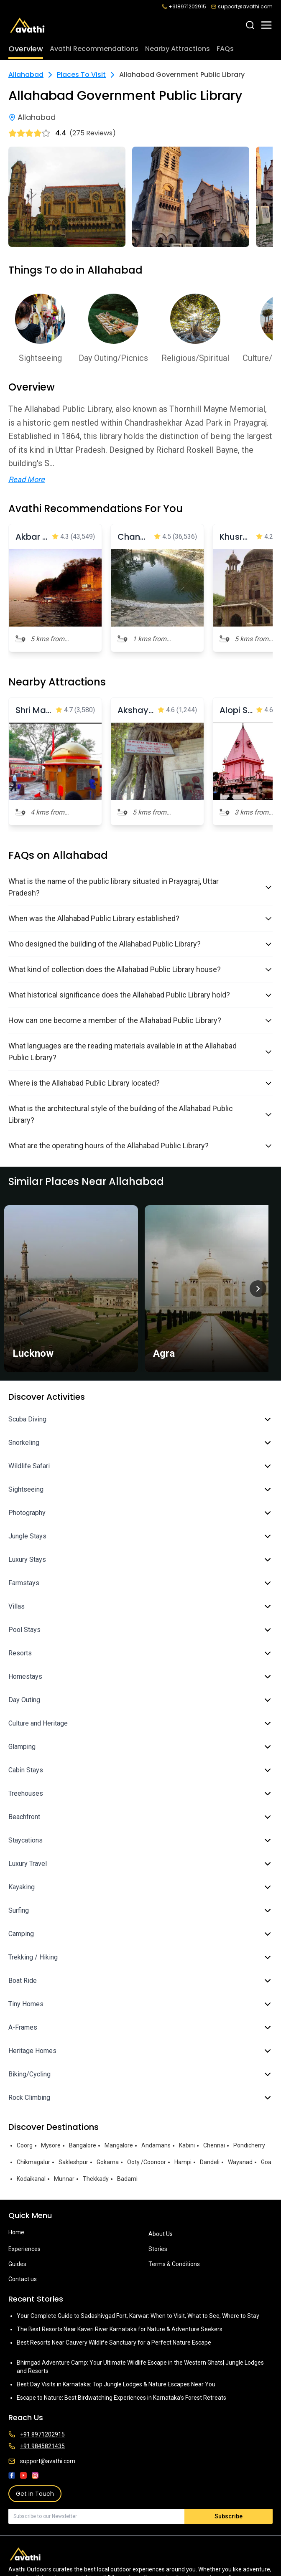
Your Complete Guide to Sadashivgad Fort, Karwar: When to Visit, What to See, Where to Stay (138, 2315)
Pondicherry (249, 2145)
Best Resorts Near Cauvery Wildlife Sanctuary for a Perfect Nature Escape (114, 2342)
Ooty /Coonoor (146, 2162)
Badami (127, 2178)
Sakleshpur (73, 2162)
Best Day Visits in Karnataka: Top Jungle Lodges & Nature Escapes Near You (116, 2384)
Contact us (22, 2279)
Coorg (25, 2145)
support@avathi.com (242, 6)
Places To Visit (81, 74)
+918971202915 (184, 6)
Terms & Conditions (174, 2264)
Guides (17, 2264)
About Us (160, 2234)
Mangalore (119, 2145)
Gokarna (108, 2162)
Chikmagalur (33, 2162)
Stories (157, 2249)
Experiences (24, 2249)
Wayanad (240, 2162)
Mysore (51, 2145)
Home (16, 2232)
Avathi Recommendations (94, 48)
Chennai (214, 2145)
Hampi (183, 2162)
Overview (25, 48)
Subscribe (229, 2516)
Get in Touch (35, 2494)
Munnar (64, 2178)
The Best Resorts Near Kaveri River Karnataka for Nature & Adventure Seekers (119, 2329)
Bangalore (82, 2145)
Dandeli (210, 2162)
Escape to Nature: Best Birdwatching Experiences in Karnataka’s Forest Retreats (121, 2397)
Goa (266, 2162)
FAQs (225, 48)
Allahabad (25, 74)
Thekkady (96, 2178)
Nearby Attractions (177, 48)
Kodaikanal (31, 2178)
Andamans (156, 2145)
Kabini (187, 2145)
